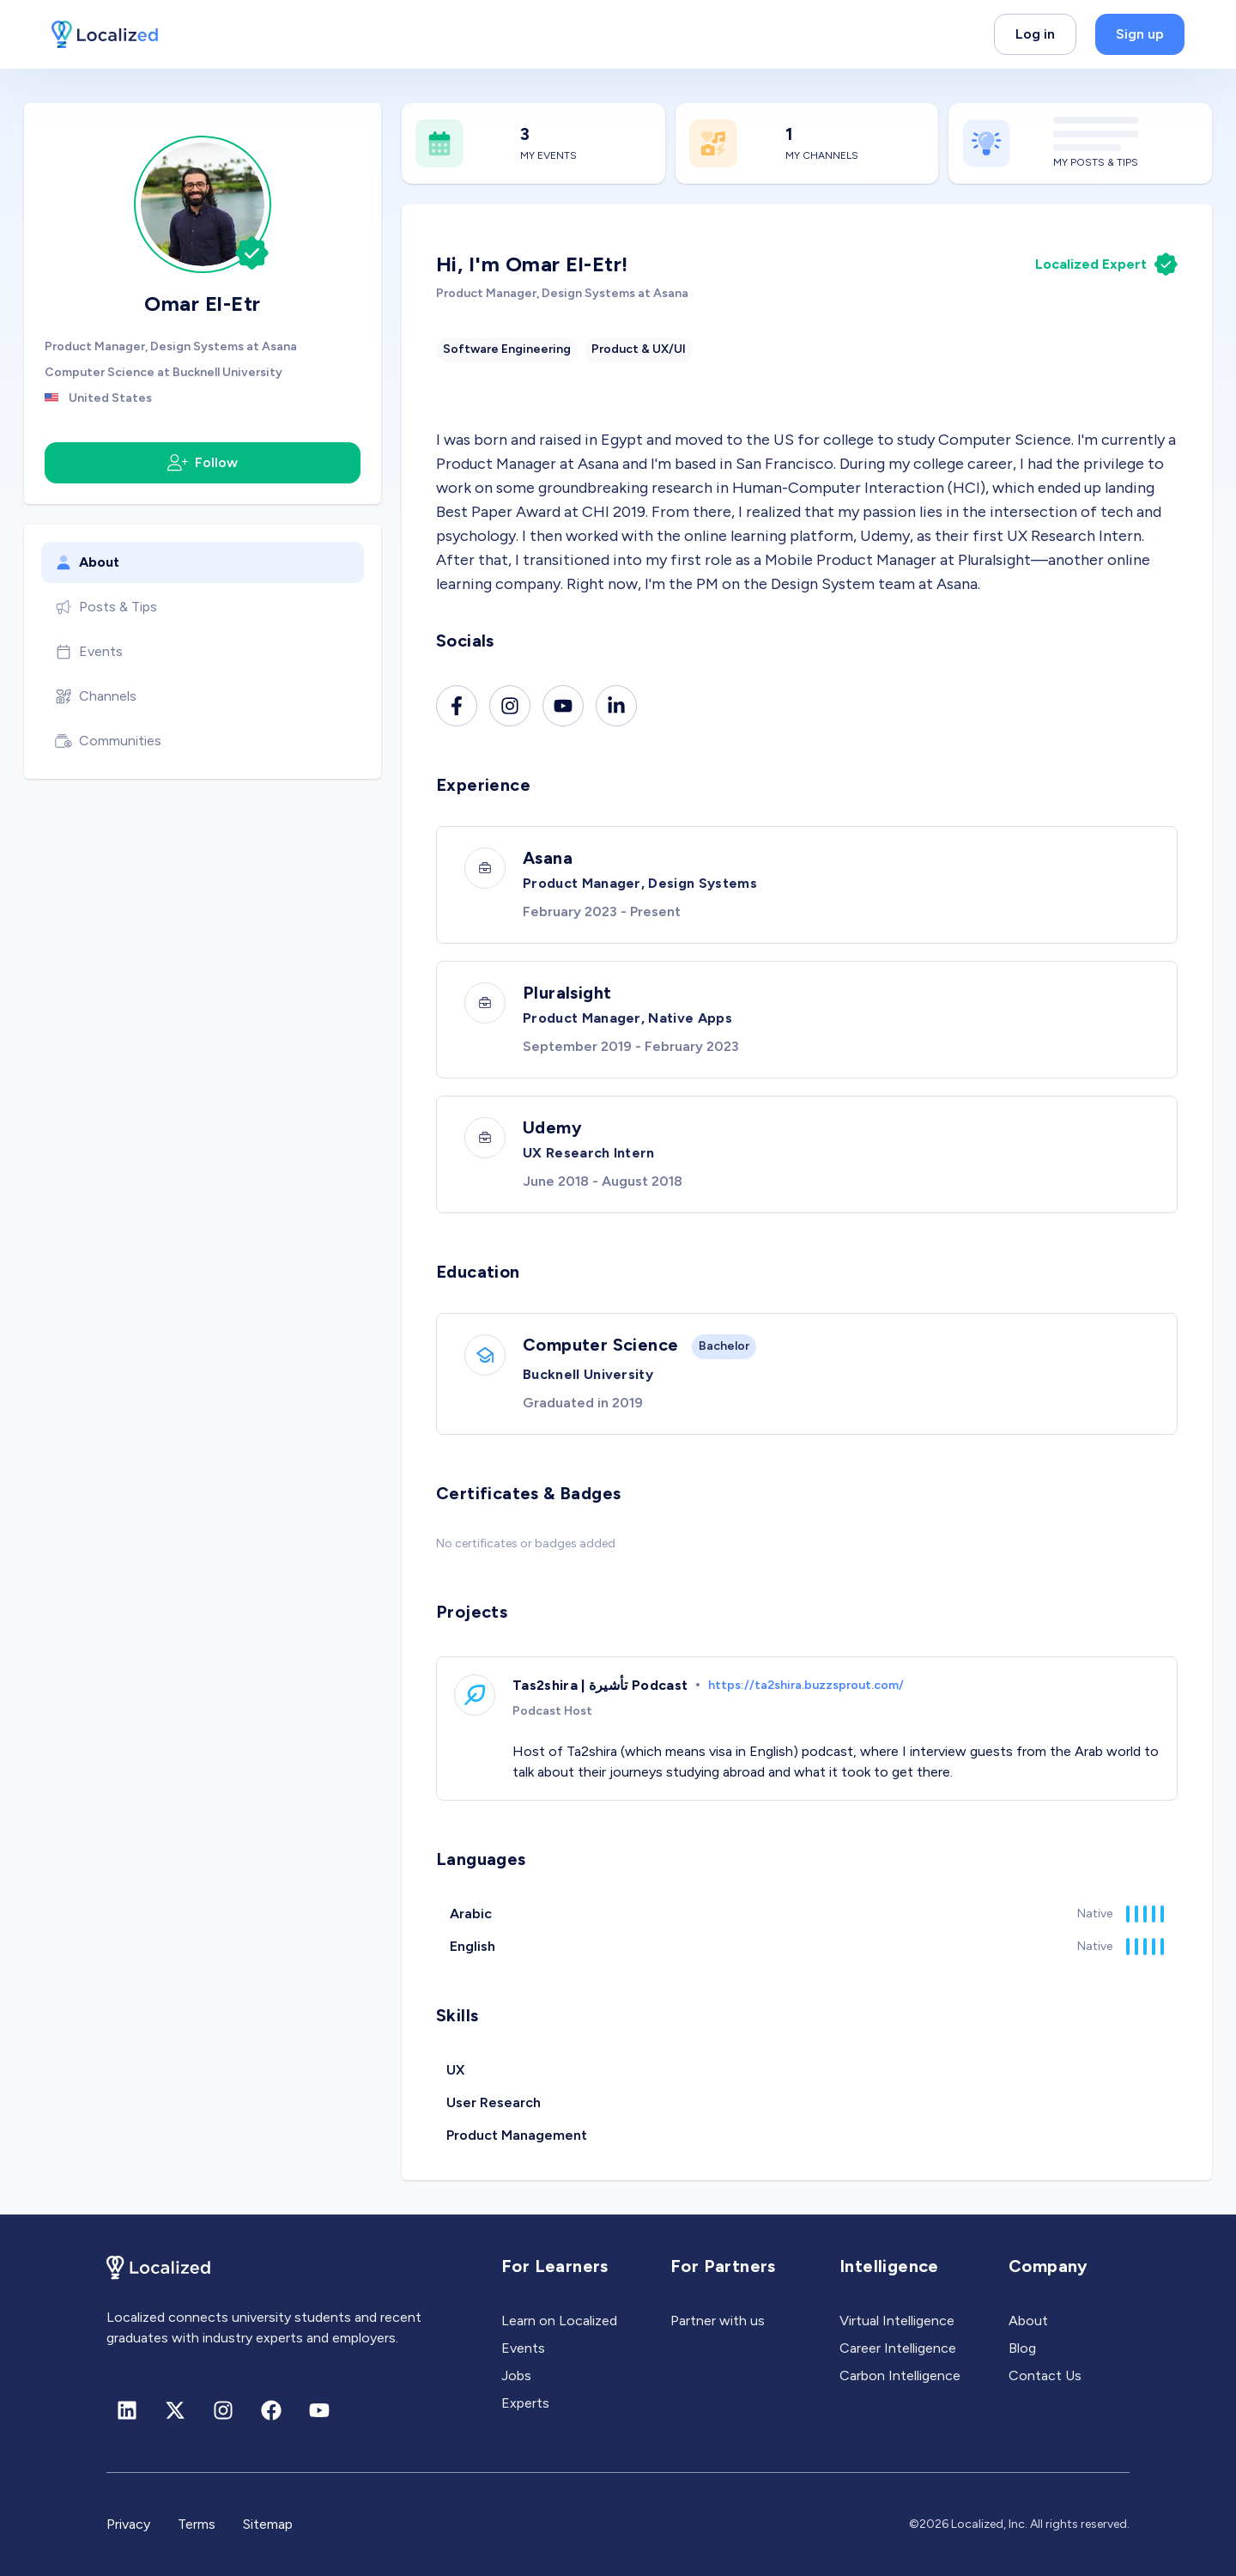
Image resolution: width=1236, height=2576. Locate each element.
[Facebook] (456, 705)
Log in (1035, 34)
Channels (95, 696)
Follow (202, 463)
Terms (196, 2524)
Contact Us (1045, 2375)
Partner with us (717, 2320)
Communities (108, 741)
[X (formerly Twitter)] (175, 2410)
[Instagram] (509, 705)
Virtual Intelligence (896, 2320)
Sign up (1140, 34)
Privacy (128, 2524)
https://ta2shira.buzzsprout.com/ (806, 1685)
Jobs (516, 2375)
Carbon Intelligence (899, 2375)
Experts (525, 2403)
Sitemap (268, 2524)
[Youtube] (563, 705)
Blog (1022, 2348)
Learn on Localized (559, 2320)
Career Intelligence (897, 2348)
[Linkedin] (616, 705)
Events (89, 651)
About (87, 562)
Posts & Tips (106, 607)
